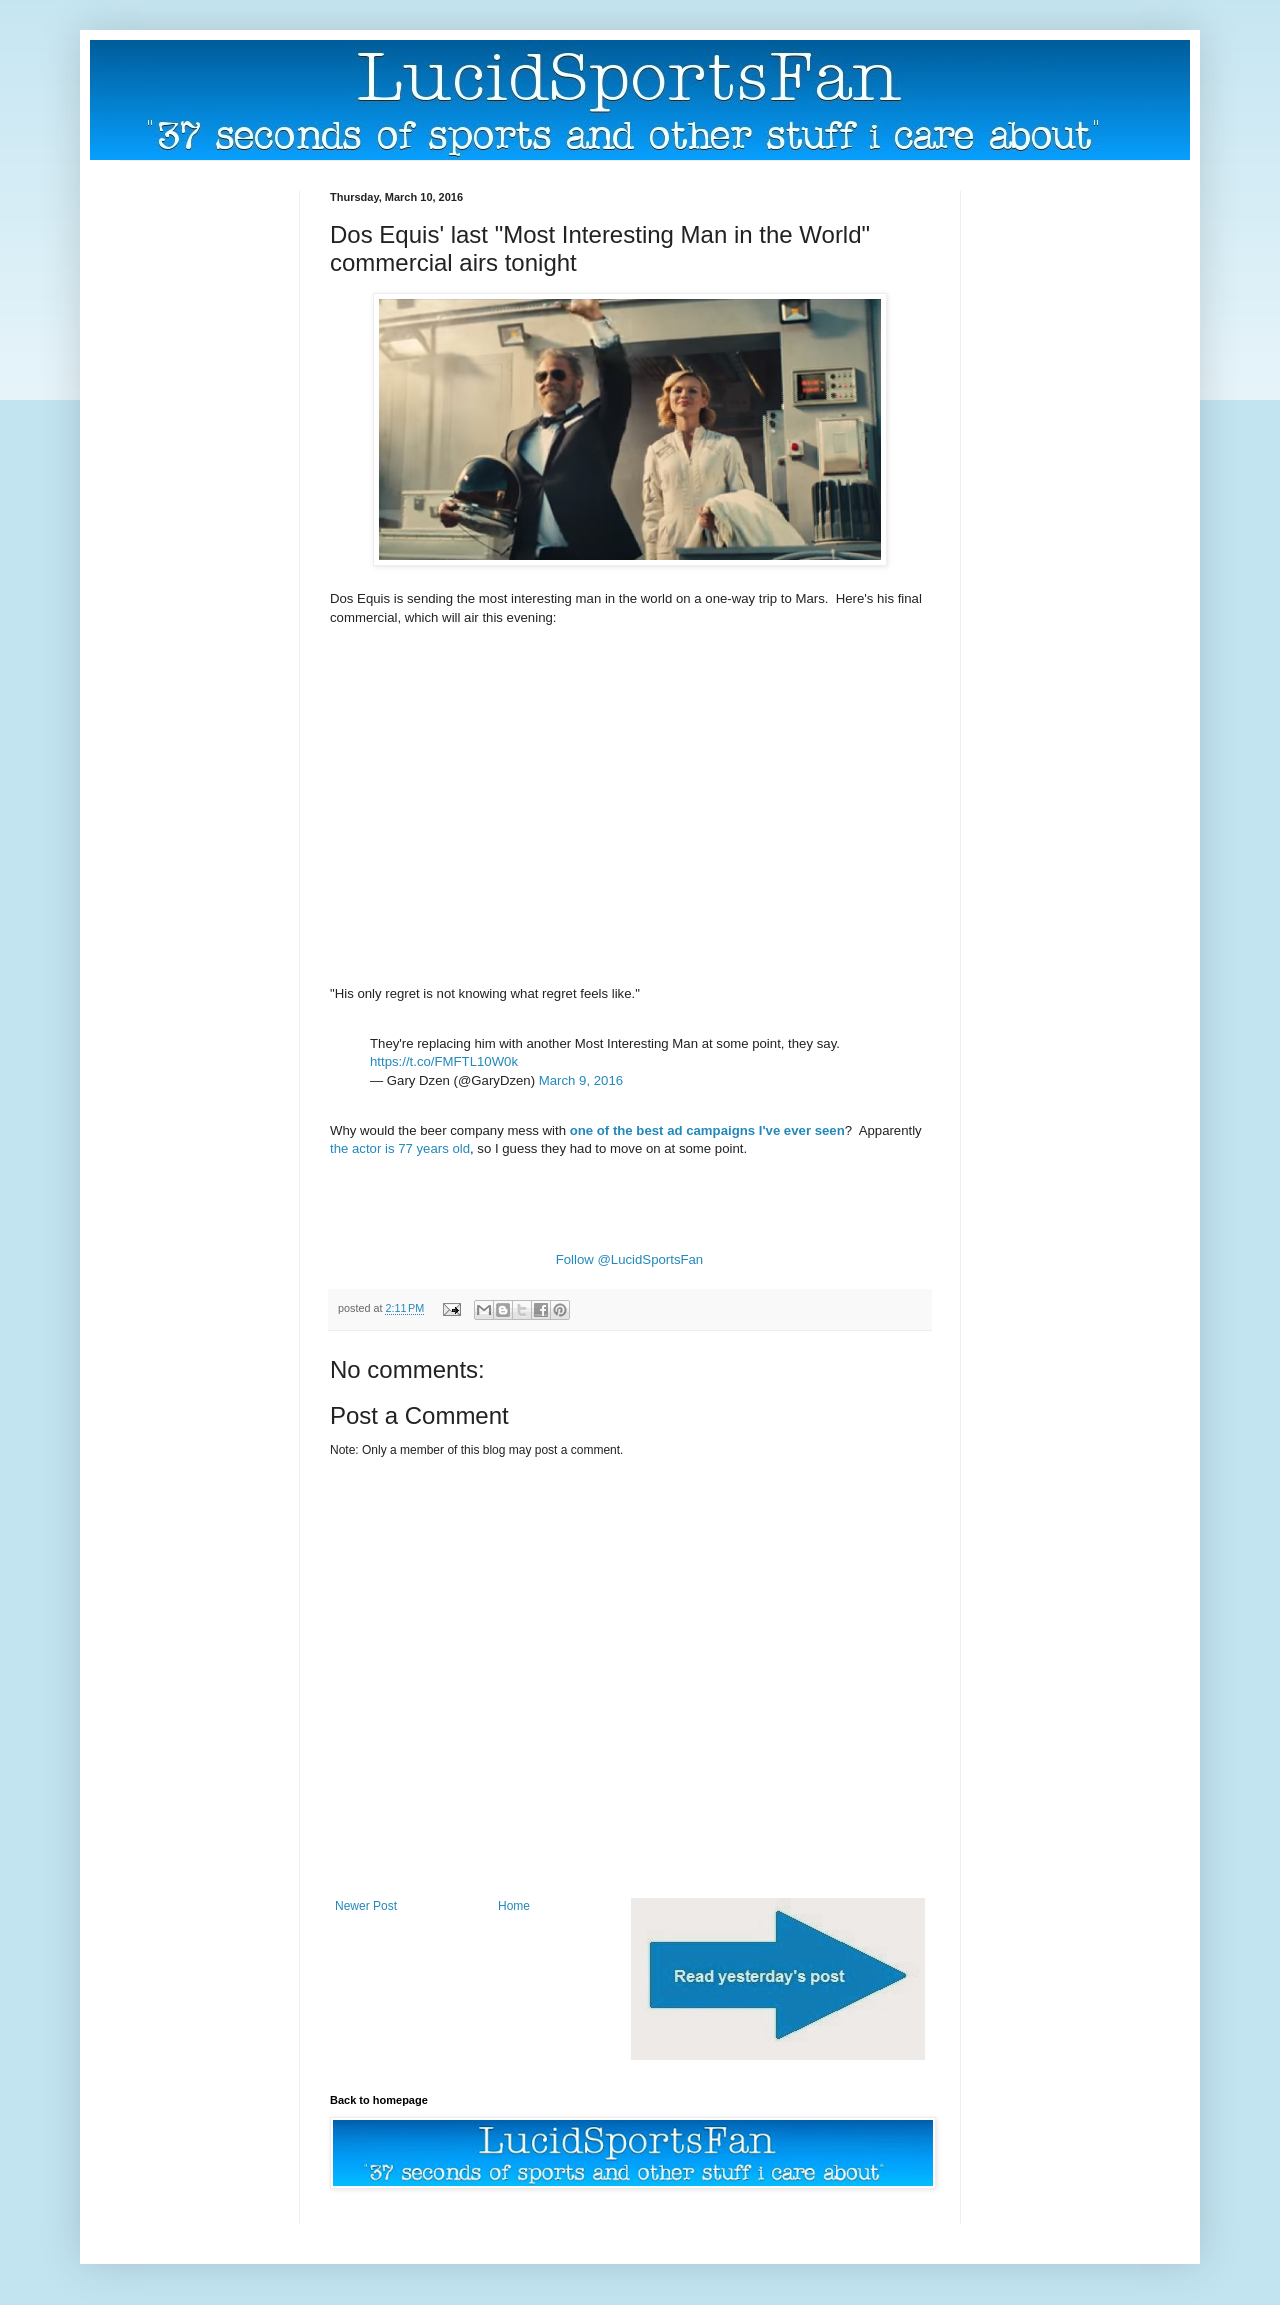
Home (514, 1906)
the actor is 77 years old (400, 1148)
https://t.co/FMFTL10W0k (444, 1061)
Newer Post (366, 1906)
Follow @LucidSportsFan (630, 1259)
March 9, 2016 (581, 1080)
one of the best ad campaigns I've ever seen (707, 1130)
